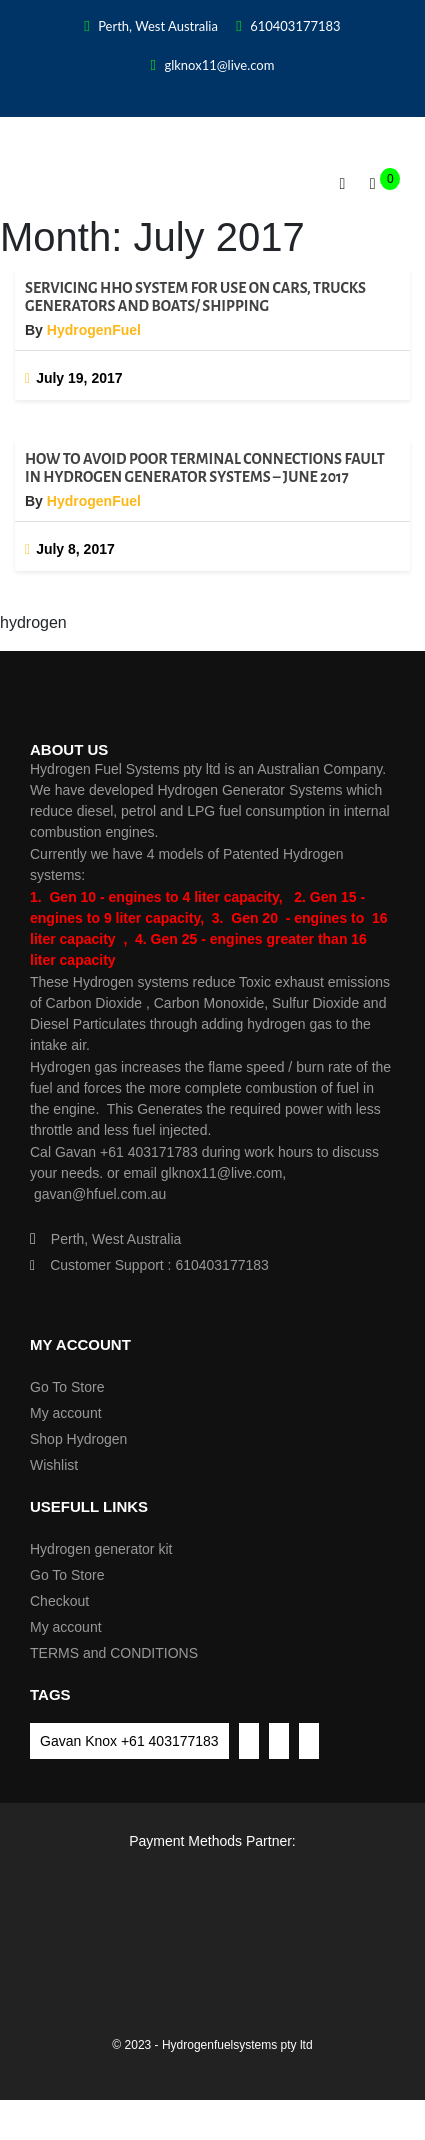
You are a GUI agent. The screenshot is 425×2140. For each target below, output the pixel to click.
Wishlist (54, 1465)
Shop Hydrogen (78, 1439)
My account (66, 1413)
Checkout (59, 1601)
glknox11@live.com (213, 65)
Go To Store (67, 1387)
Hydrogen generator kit (101, 1549)
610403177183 (288, 26)
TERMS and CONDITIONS (114, 1653)
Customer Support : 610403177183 (149, 1265)
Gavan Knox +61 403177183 (129, 1741)
